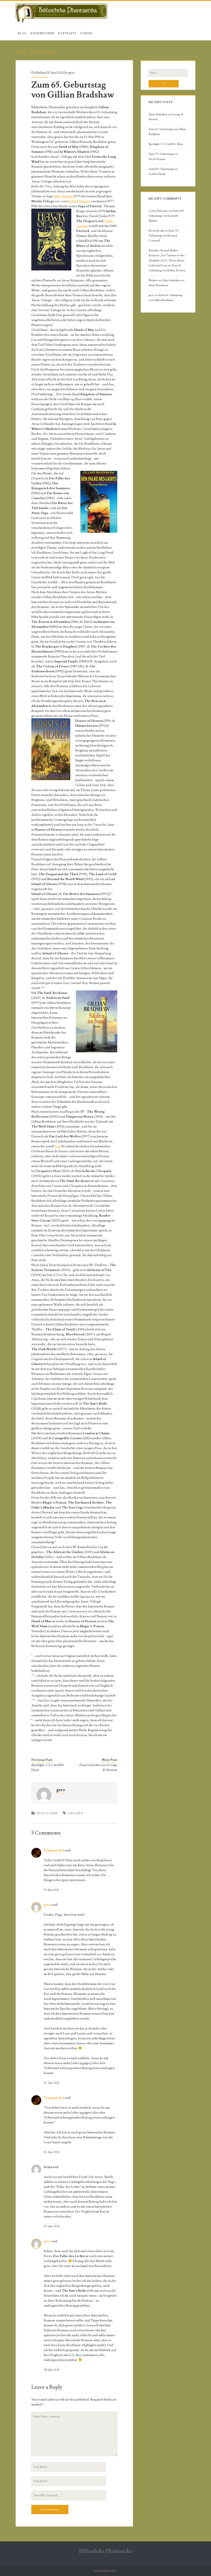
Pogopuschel (54, 1850)
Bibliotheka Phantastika (105, 2551)
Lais (57, 1146)
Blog (22, 33)
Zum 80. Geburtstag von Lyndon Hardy (163, 171)
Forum (86, 33)
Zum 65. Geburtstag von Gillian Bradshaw (167, 132)
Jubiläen (75, 1813)
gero (71, 73)
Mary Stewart (63, 196)
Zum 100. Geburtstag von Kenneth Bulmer (166, 215)
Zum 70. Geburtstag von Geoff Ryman (163, 156)
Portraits (67, 33)
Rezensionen (42, 33)
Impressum (105, 2571)
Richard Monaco (79, 201)
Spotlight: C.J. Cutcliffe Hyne (47, 1767)
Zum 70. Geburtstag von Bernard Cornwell (164, 235)
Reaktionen (43, 53)
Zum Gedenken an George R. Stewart (98, 1767)
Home (21, 53)
